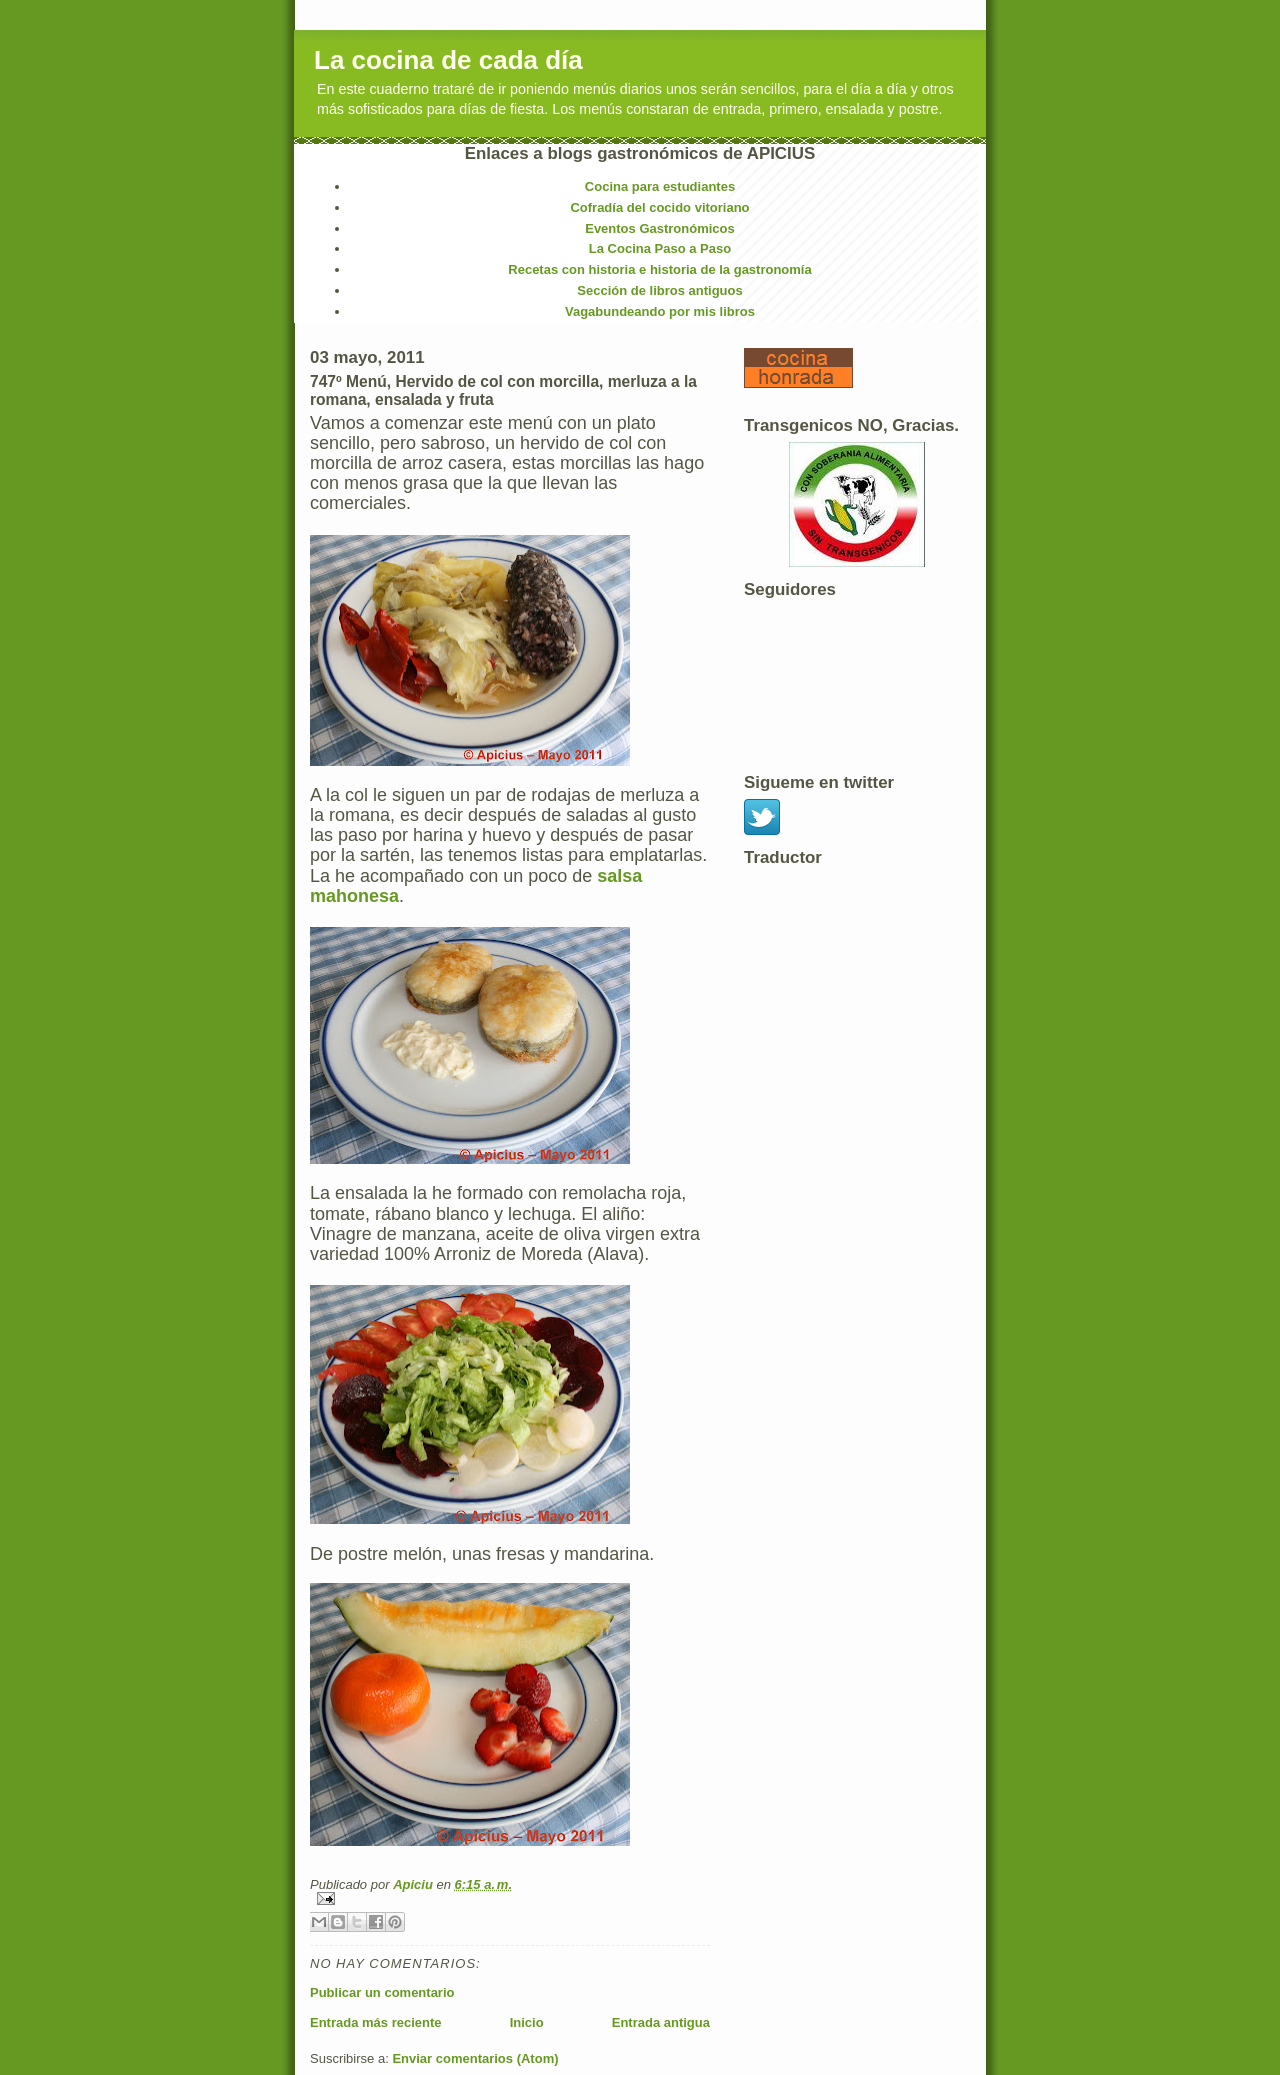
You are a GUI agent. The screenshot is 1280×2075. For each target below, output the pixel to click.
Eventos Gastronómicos (660, 228)
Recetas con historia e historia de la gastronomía (659, 269)
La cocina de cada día (448, 60)
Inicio (527, 2022)
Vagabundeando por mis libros (660, 311)
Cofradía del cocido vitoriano (659, 207)
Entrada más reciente (376, 2022)
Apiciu (414, 1884)
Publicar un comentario (382, 1992)
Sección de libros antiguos (659, 290)
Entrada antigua (661, 2022)
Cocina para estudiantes (660, 186)
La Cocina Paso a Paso (660, 248)
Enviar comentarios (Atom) (475, 2058)
